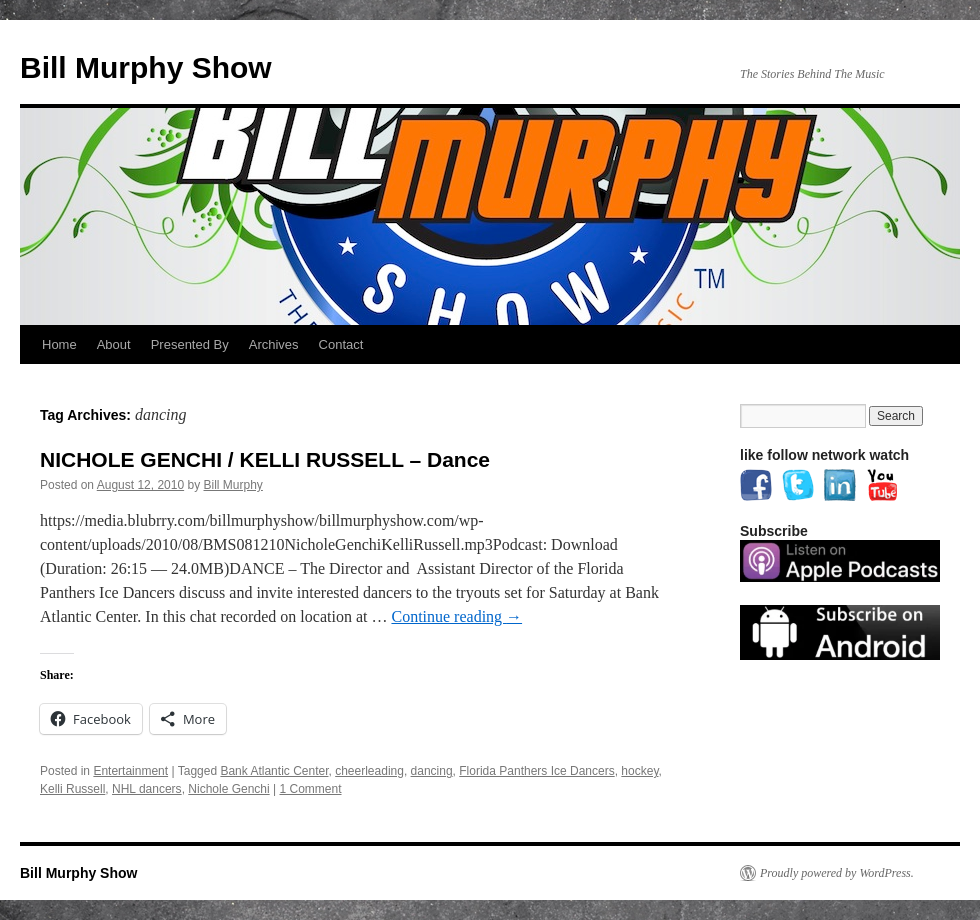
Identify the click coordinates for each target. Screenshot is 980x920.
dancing (432, 771)
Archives (274, 344)
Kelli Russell (72, 789)
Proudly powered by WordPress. (837, 873)
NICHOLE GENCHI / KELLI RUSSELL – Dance (265, 459)
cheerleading (369, 771)
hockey (639, 771)
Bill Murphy (233, 485)
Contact (341, 344)
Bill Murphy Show (146, 67)
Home (59, 344)
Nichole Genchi (228, 789)
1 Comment (310, 789)
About (114, 344)
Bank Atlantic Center (274, 771)
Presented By (190, 344)
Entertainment (130, 771)
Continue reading (456, 616)
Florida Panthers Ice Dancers (536, 771)
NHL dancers (147, 789)
